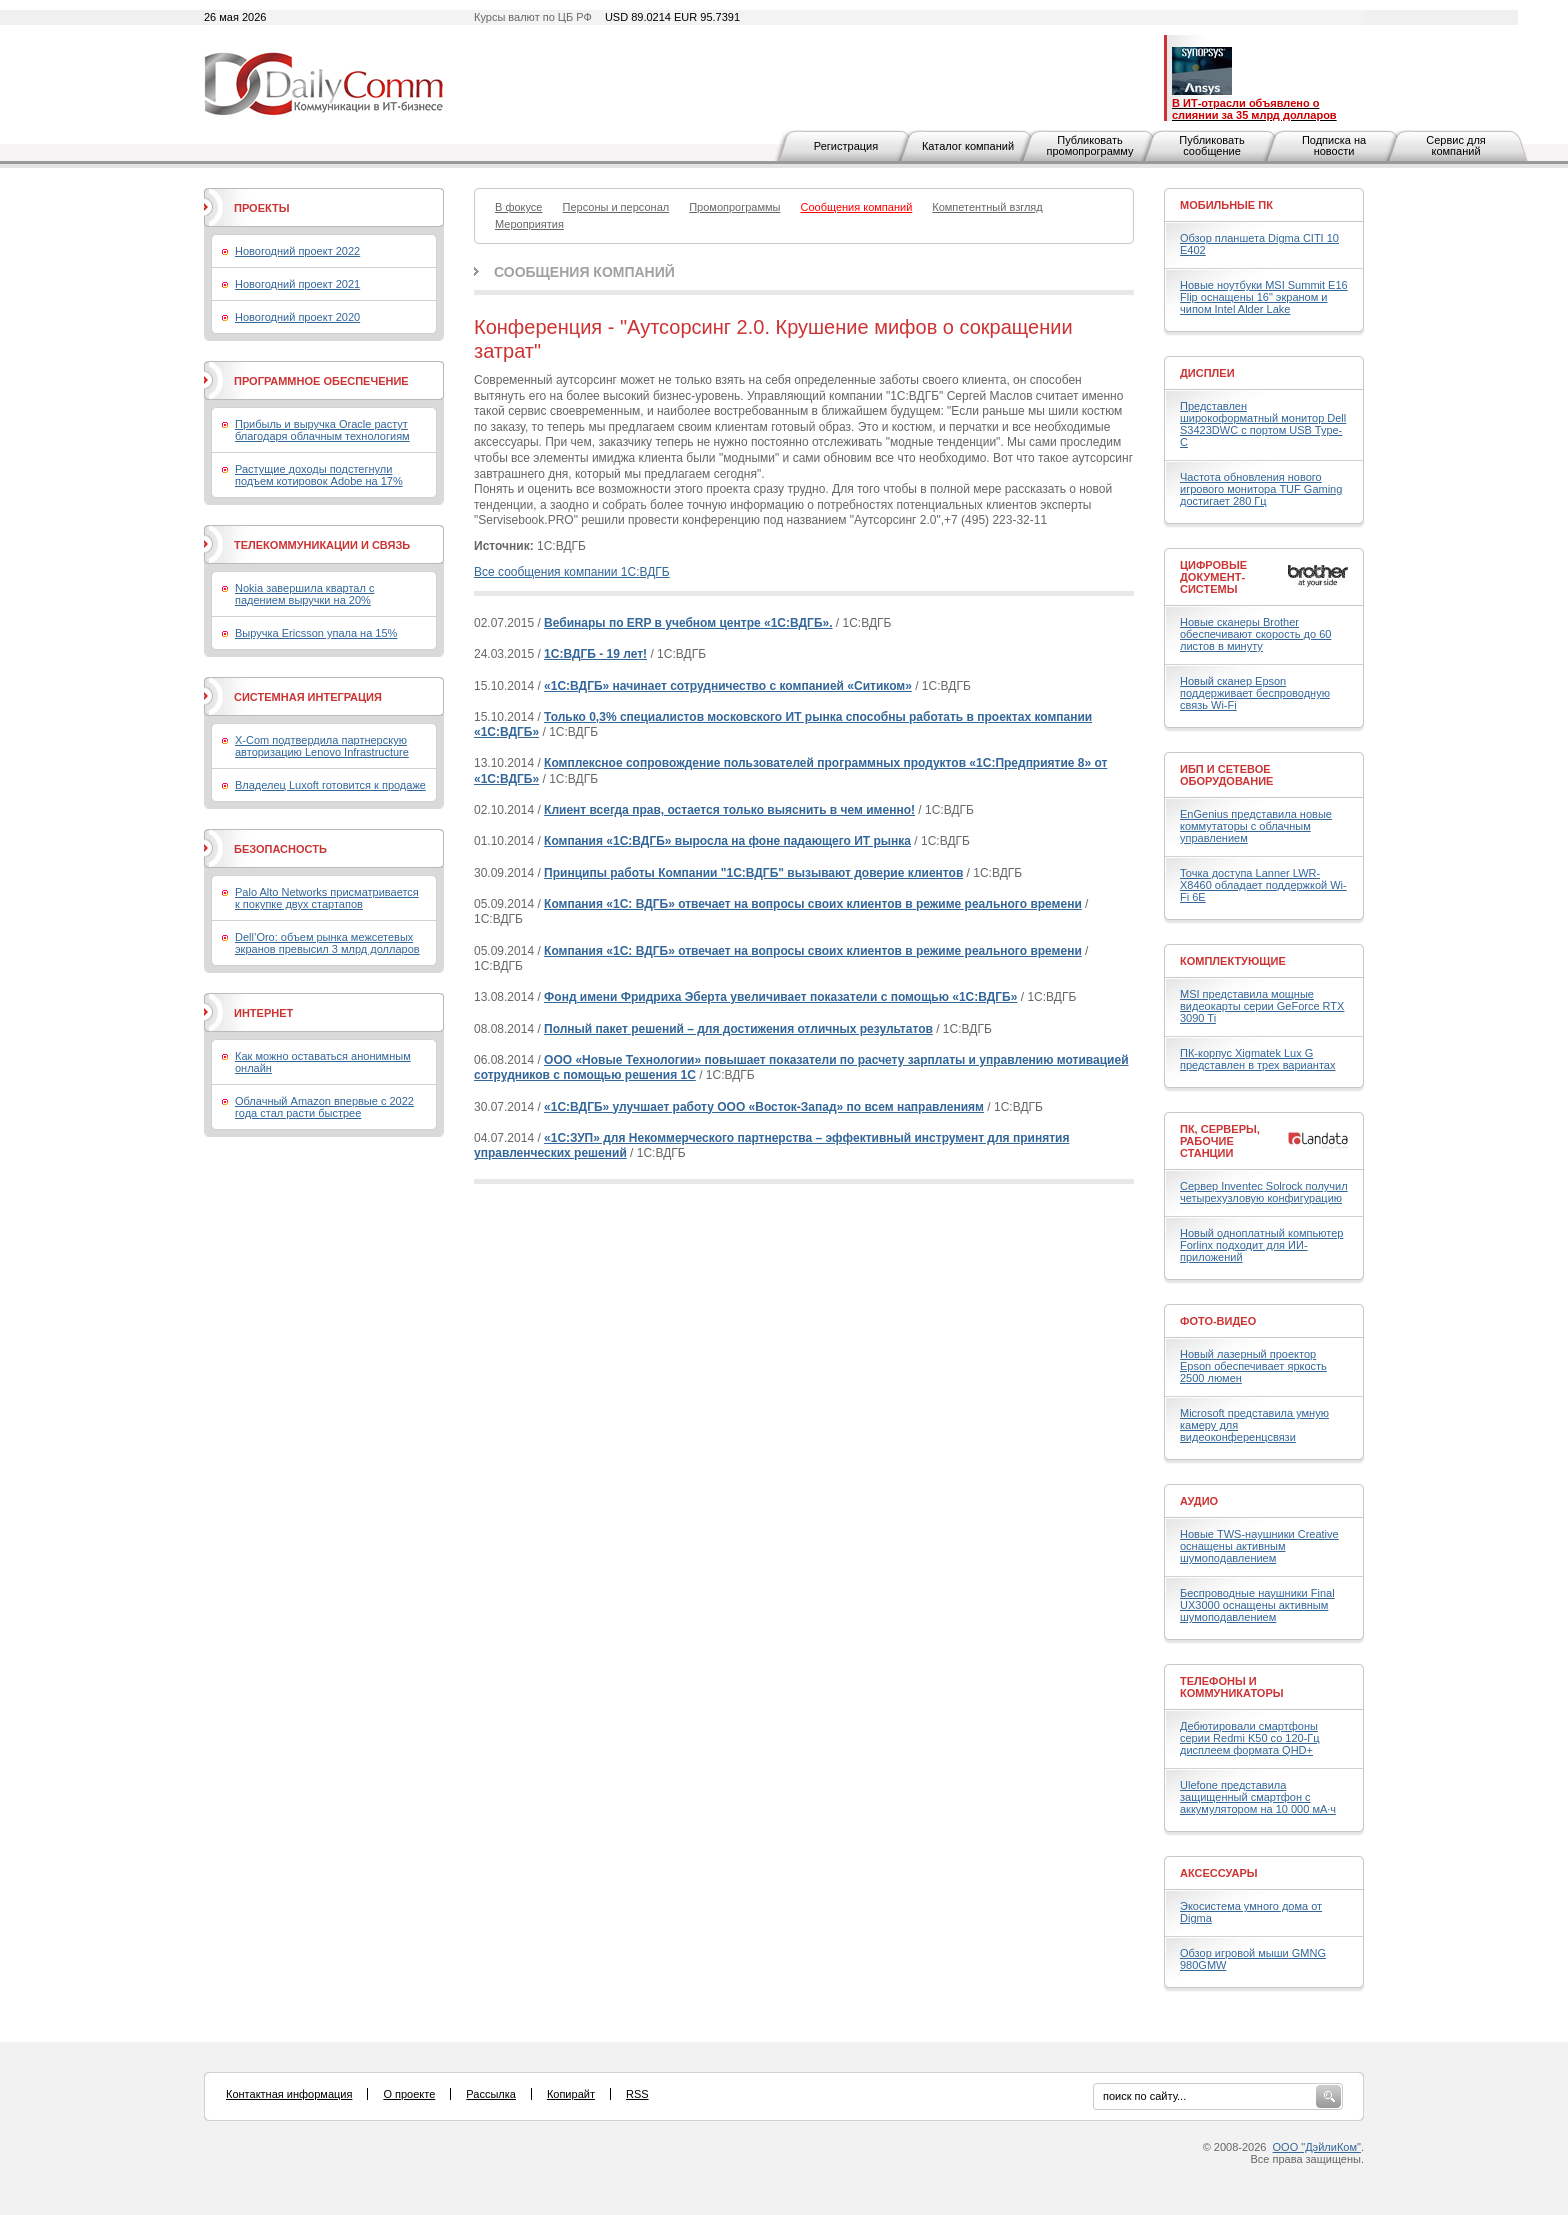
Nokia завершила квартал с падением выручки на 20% (304, 594)
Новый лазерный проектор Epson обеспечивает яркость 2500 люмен (1253, 1366)
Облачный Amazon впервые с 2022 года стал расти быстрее (324, 1107)
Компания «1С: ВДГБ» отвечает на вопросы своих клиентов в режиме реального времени (813, 904)
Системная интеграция (308, 697)
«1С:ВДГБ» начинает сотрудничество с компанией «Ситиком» (728, 686)
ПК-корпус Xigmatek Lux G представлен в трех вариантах (1257, 1059)
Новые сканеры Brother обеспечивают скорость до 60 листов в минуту (1255, 634)
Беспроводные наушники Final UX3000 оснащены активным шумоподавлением (1257, 1605)
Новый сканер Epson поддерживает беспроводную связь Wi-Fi (1255, 693)
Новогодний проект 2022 (297, 251)
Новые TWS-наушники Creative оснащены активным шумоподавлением (1259, 1546)
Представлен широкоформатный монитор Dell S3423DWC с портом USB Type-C (1263, 424)
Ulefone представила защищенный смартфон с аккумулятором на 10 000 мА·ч (1258, 1797)
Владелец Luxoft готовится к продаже (330, 785)
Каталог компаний (968, 146)
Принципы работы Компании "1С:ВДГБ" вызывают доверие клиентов (753, 873)
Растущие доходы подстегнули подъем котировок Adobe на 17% (319, 475)
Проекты (261, 208)
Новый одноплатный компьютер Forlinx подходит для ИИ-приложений (1261, 1245)
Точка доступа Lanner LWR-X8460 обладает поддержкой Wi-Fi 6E (1263, 885)
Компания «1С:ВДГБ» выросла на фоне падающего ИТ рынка (727, 841)
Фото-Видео (1218, 1321)
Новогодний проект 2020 (297, 317)
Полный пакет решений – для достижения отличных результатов (738, 1029)
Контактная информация (289, 2094)
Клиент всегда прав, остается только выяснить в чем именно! (729, 810)
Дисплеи (1207, 373)
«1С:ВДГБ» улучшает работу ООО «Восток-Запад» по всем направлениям (764, 1107)
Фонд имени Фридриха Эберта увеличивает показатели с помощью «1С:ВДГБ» (780, 997)
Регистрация (846, 146)
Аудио (1199, 1501)
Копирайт (571, 2094)
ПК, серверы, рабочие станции (1220, 1141)
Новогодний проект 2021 (297, 284)
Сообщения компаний (584, 272)
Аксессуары (1219, 1873)
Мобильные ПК (1226, 205)
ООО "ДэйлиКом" (1317, 2147)
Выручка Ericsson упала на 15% (316, 633)
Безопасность (280, 849)
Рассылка (491, 2094)
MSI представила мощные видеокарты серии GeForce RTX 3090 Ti (1262, 1006)
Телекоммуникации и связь (322, 545)
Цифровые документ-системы (1213, 577)
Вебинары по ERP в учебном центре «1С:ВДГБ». (688, 623)
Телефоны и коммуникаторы (1232, 1687)
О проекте (409, 2094)
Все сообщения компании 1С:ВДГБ (572, 572)
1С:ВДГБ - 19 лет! (595, 654)
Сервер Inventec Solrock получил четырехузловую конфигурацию (1264, 1192)
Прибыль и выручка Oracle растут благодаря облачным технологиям (322, 430)
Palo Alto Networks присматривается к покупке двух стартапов (327, 898)
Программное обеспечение (321, 381)
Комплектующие (1233, 961)
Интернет (263, 1013)
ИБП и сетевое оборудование (1226, 775)
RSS (637, 2094)
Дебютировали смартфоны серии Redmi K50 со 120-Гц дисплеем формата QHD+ (1250, 1738)
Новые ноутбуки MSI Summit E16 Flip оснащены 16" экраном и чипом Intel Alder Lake (1264, 297)
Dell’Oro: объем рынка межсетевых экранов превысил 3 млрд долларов (327, 943)
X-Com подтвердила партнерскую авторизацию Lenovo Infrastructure (322, 746)
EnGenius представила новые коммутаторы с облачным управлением (1256, 826)
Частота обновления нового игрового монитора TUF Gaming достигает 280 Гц (1261, 489)
